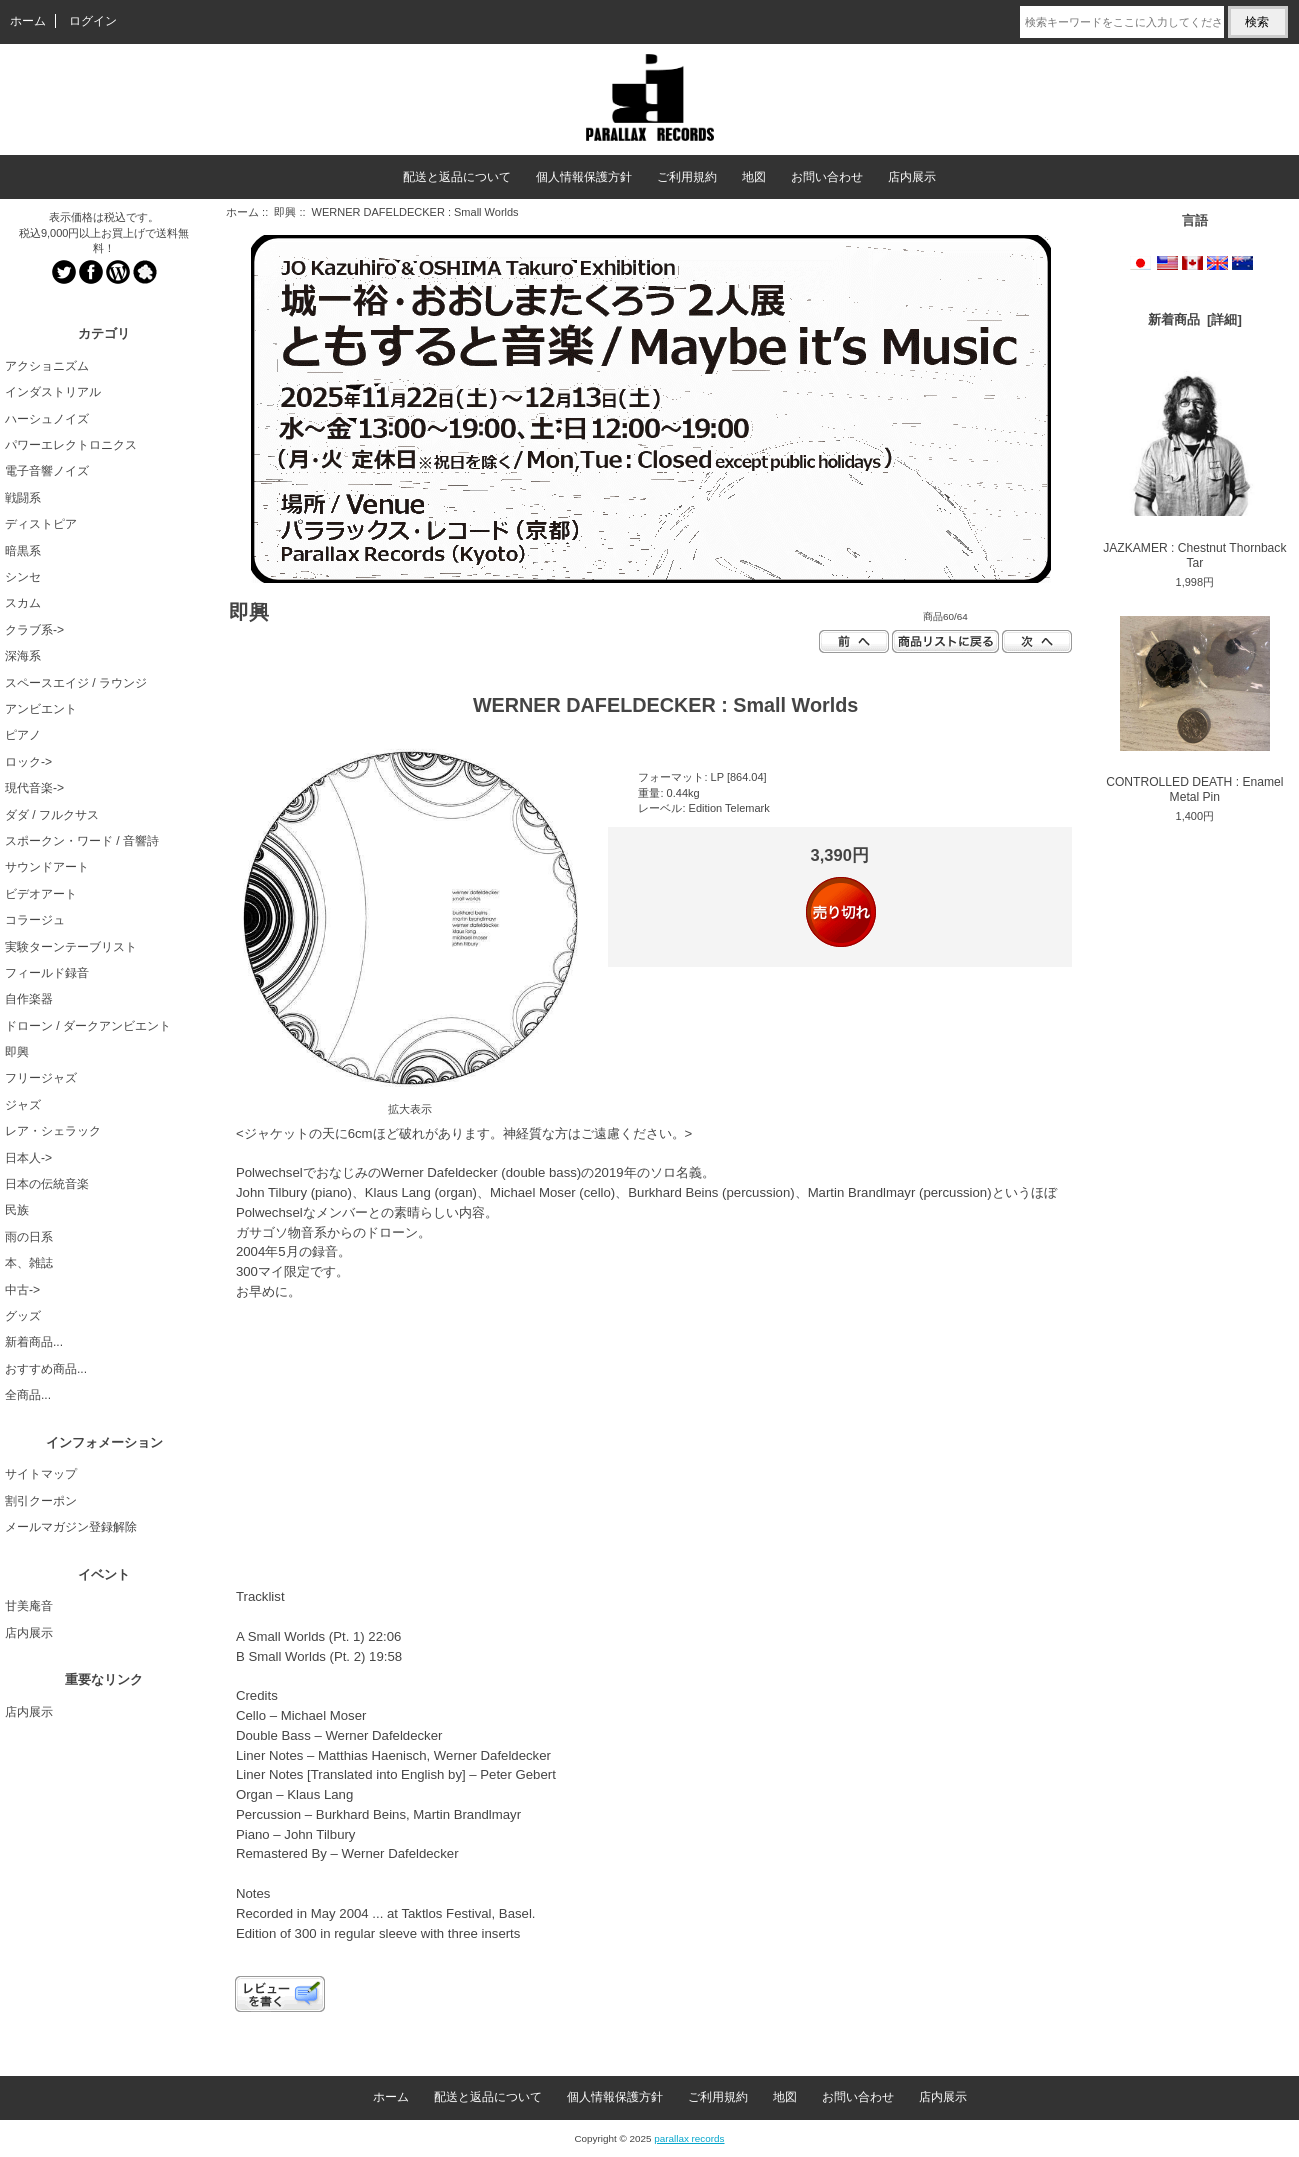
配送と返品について (457, 177)
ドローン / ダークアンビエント (88, 1026)
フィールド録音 (47, 973)
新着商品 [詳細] (1195, 319)
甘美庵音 (29, 1606)
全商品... (28, 1395)
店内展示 (912, 177)
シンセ (23, 577)
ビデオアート (41, 894)
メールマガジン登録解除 (71, 1527)
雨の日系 (29, 1237)
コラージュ (35, 920)
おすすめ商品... (46, 1369)
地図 (754, 177)
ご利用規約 (687, 177)
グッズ (23, 1316)
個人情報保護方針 (584, 177)
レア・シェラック (53, 1131)
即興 (285, 212)
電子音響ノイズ (47, 471)
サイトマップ (41, 1474)
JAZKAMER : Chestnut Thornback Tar (1194, 468)
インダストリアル (53, 392)
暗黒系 (23, 551)
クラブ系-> (34, 630)
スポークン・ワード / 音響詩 (82, 841)
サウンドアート (47, 867)
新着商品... (34, 1342)
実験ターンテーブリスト (71, 947)
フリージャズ (41, 1078)
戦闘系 (23, 498)
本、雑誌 (29, 1263)
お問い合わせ (827, 177)
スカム (23, 603)
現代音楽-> (34, 788)
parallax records (689, 2138)
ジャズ (23, 1105)
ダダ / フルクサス (52, 815)
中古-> (22, 1290)
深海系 (23, 656)
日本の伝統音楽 (47, 1184)
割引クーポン (41, 1501)
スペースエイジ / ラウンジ (76, 683)
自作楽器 (29, 999)
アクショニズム (47, 366)
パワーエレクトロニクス (71, 445)
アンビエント (41, 709)
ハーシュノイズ (47, 419)
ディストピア (41, 524)
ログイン (93, 21)
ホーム (28, 21)
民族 (17, 1210)
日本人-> (28, 1158)
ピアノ (23, 735)
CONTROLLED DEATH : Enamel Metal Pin (1194, 710)
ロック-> (28, 762)
